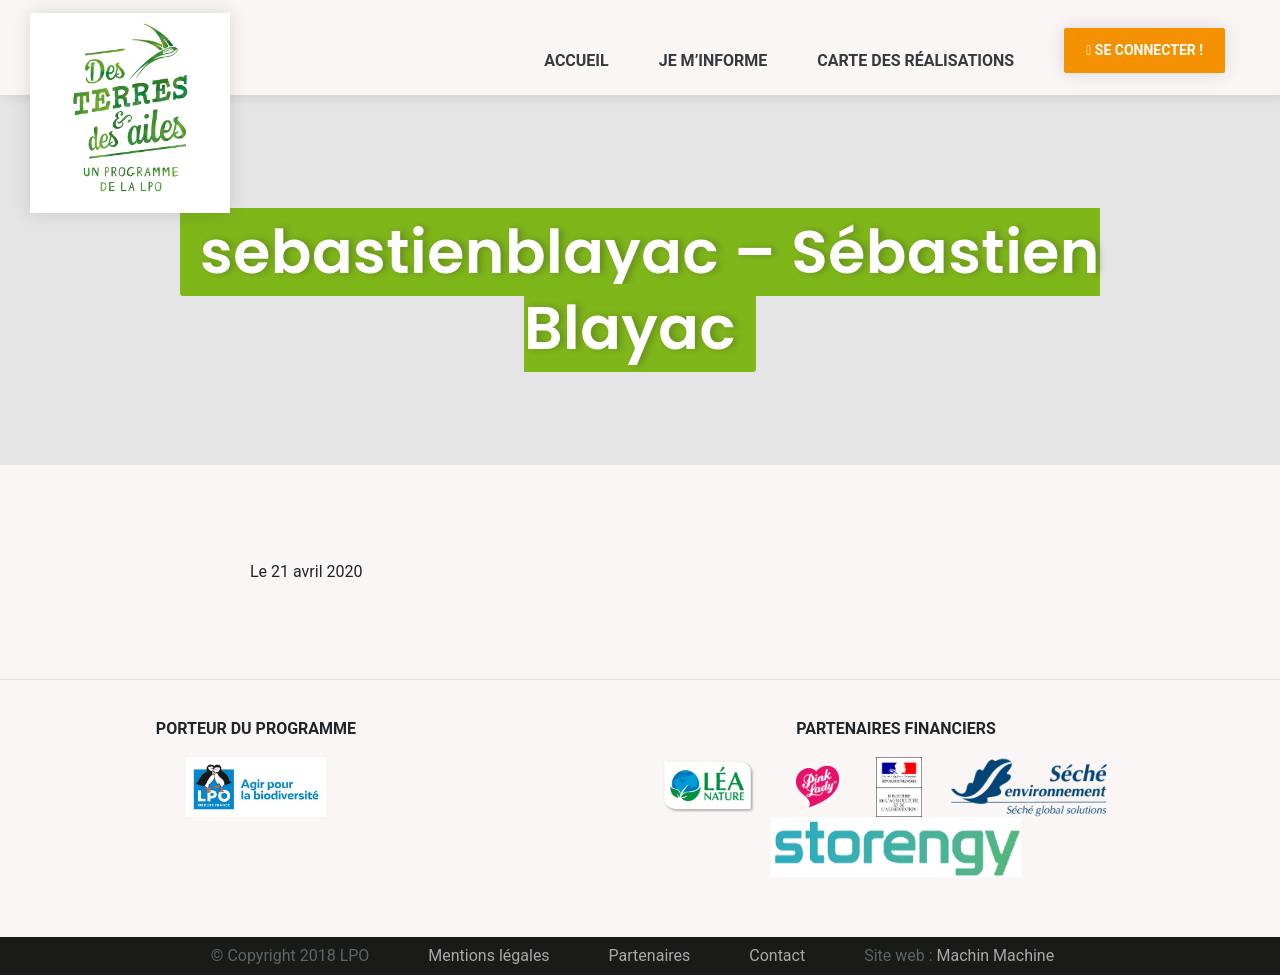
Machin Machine (996, 955)
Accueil (576, 60)
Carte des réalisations (915, 60)
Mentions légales (488, 955)
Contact (777, 955)
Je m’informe (713, 60)
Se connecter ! (1144, 50)
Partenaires (650, 955)
